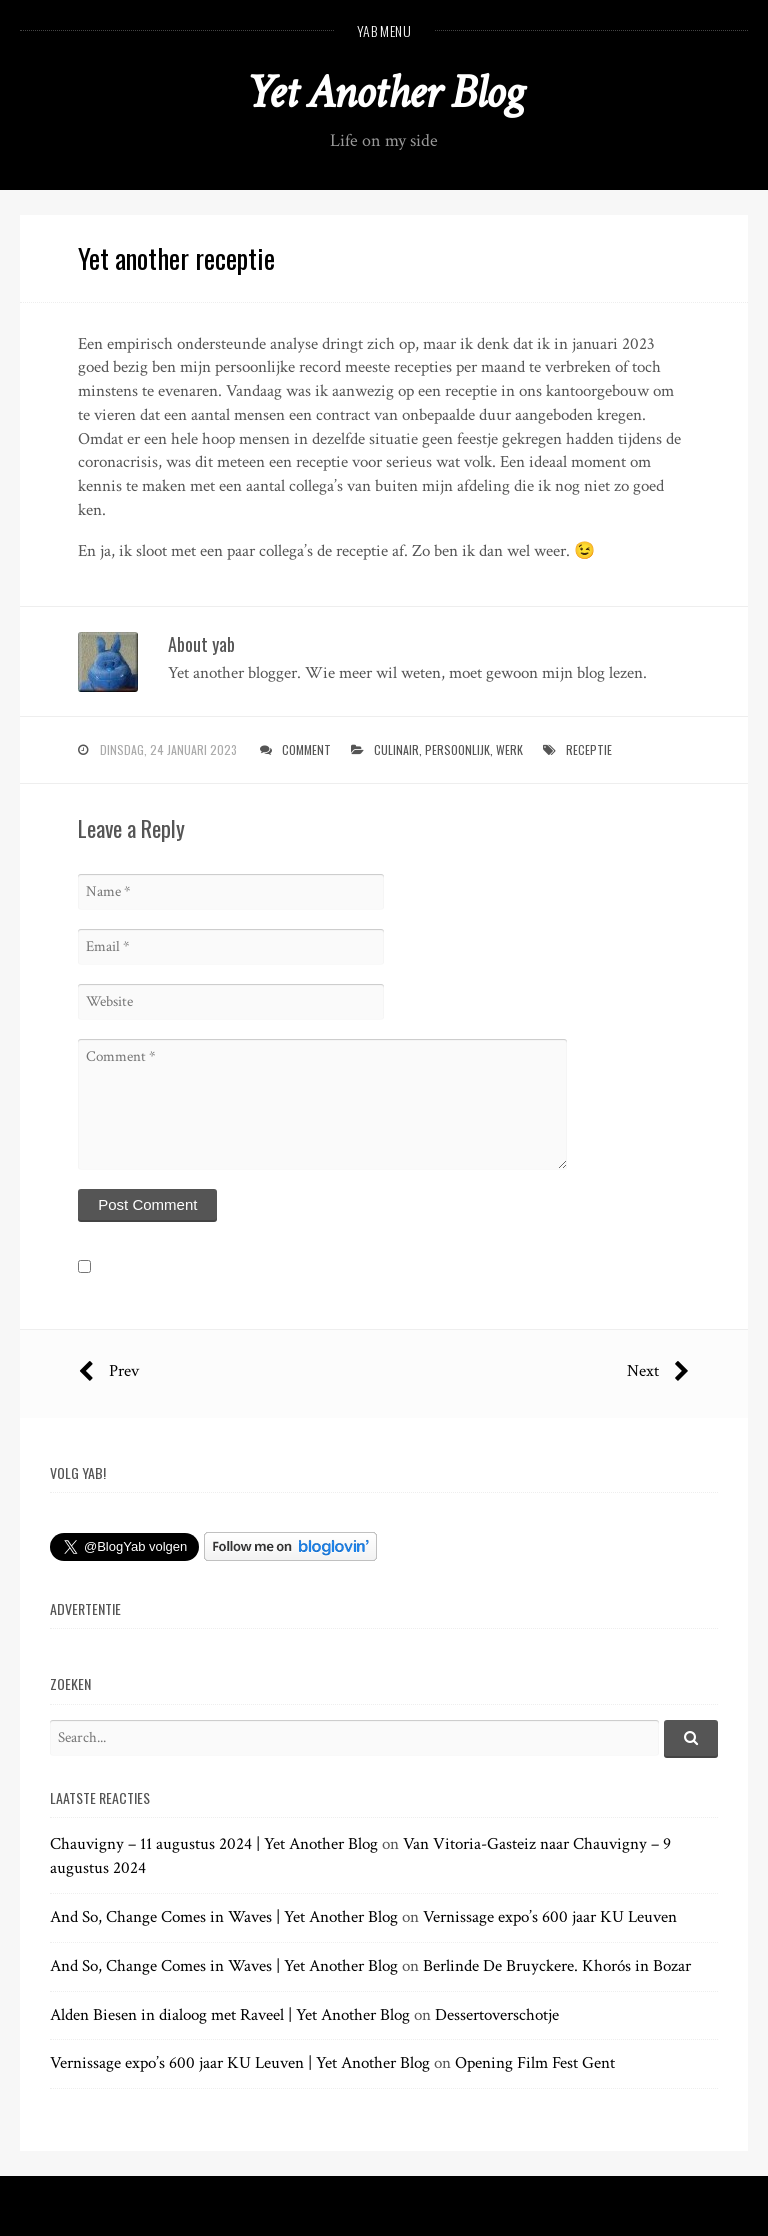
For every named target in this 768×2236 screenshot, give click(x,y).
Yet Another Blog (384, 92)
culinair (396, 749)
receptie (589, 749)
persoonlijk (457, 749)
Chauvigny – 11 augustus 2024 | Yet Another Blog (214, 1844)
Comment (306, 749)
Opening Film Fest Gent (535, 2063)
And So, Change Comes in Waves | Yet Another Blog (224, 1917)
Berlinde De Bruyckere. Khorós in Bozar (557, 1966)
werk (509, 749)
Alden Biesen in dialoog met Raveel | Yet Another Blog (230, 2015)
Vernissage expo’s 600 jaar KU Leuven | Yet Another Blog (240, 2063)
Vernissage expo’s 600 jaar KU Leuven (550, 1917)
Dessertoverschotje (497, 2015)
